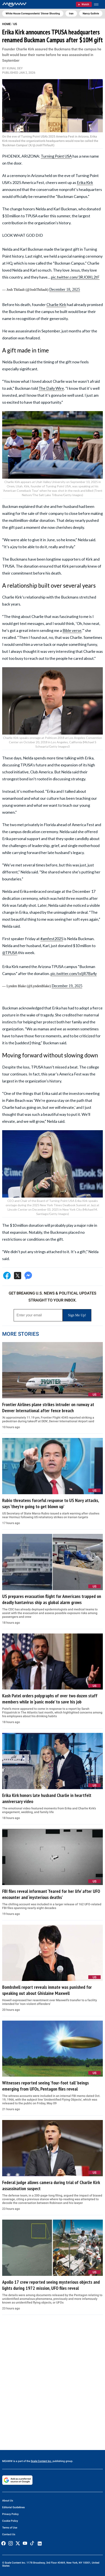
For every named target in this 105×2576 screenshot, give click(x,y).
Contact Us (8, 2534)
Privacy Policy (10, 2514)
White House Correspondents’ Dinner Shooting (33, 13)
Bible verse (71, 630)
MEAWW (7, 2461)
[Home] (14, 4)
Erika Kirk (85, 182)
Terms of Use (9, 2527)
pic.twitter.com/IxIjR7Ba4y (74, 973)
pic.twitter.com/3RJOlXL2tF (75, 277)
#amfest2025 (51, 938)
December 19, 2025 (67, 986)
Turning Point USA (56, 156)
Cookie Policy (10, 2520)
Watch (85, 4)
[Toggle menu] (98, 4)
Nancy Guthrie (91, 13)
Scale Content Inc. (41, 2461)
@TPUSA (9, 952)
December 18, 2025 (64, 289)
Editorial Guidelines (13, 2507)
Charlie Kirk (56, 304)
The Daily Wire (51, 388)
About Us (7, 2500)
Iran (71, 13)
